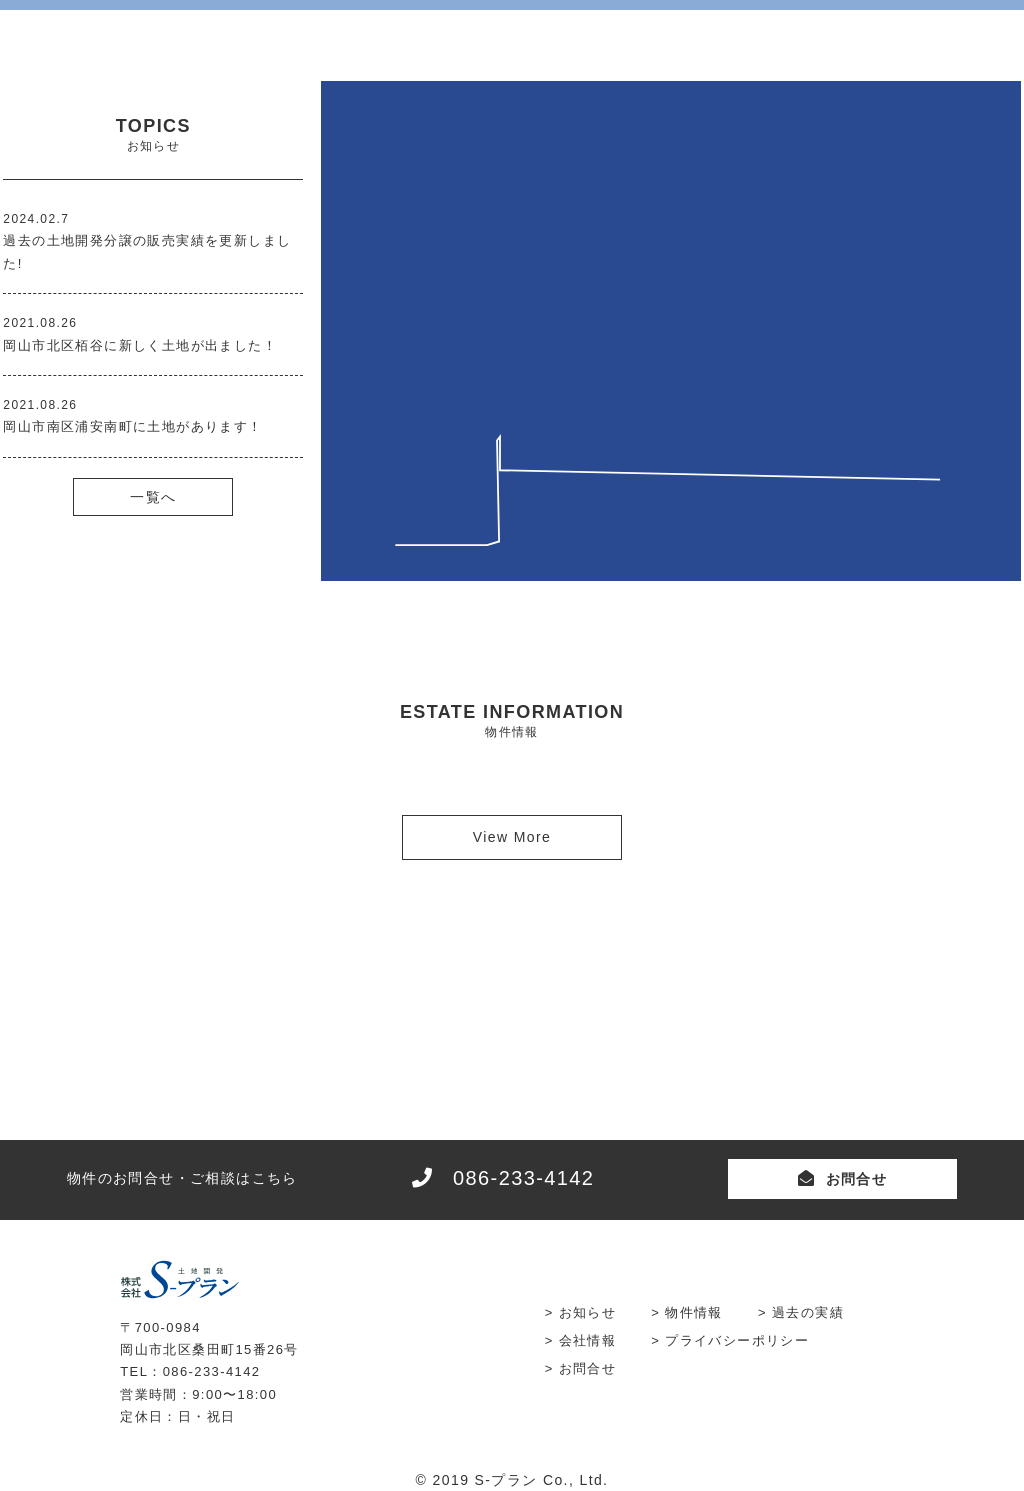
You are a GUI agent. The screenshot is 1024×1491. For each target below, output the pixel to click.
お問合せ (857, 1179)
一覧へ (153, 497)
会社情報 (588, 1340)
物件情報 (694, 1312)
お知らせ (588, 1312)
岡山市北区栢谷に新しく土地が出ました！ (140, 345)
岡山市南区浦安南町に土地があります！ (132, 426)
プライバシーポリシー (737, 1340)
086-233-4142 (523, 1178)
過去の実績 (808, 1312)
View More (512, 837)
